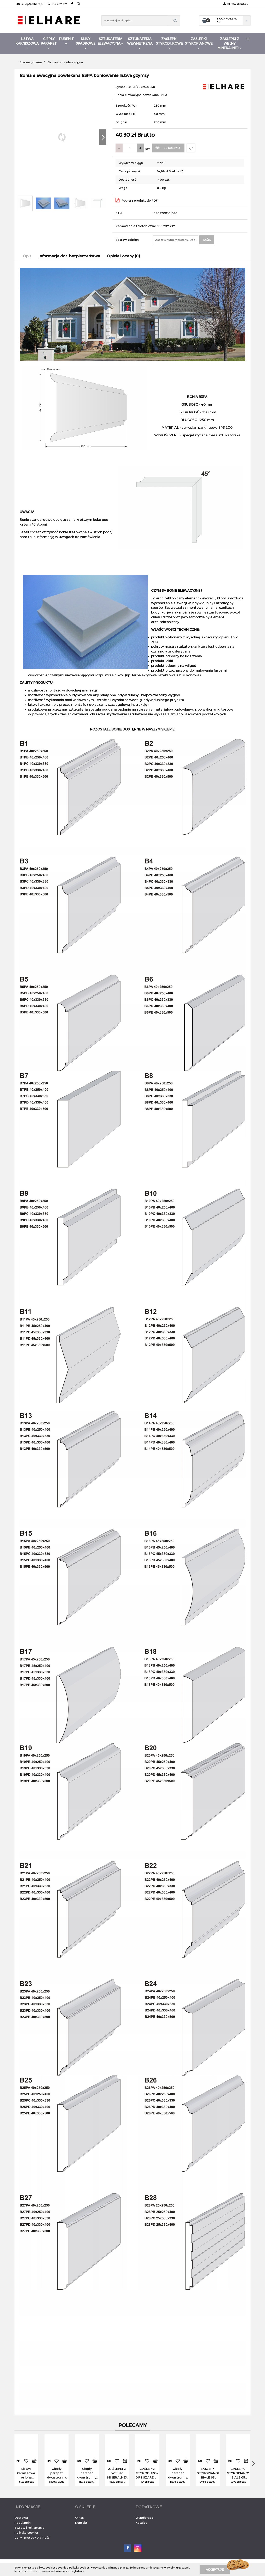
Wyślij (206, 239)
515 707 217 (57, 4)
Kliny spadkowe (85, 43)
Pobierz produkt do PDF (137, 200)
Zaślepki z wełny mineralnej (229, 43)
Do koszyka (168, 147)
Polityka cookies (26, 2532)
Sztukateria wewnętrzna (140, 43)
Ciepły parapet (49, 43)
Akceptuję (215, 2569)
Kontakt (81, 2522)
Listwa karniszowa (27, 43)
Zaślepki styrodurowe (169, 43)
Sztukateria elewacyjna (110, 41)
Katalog (142, 2522)
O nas (79, 2517)
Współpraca (144, 2517)
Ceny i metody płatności (32, 2537)
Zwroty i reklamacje (29, 2527)
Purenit (66, 40)
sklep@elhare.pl (30, 4)
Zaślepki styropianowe (199, 43)
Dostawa (21, 2517)
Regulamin (22, 2522)
